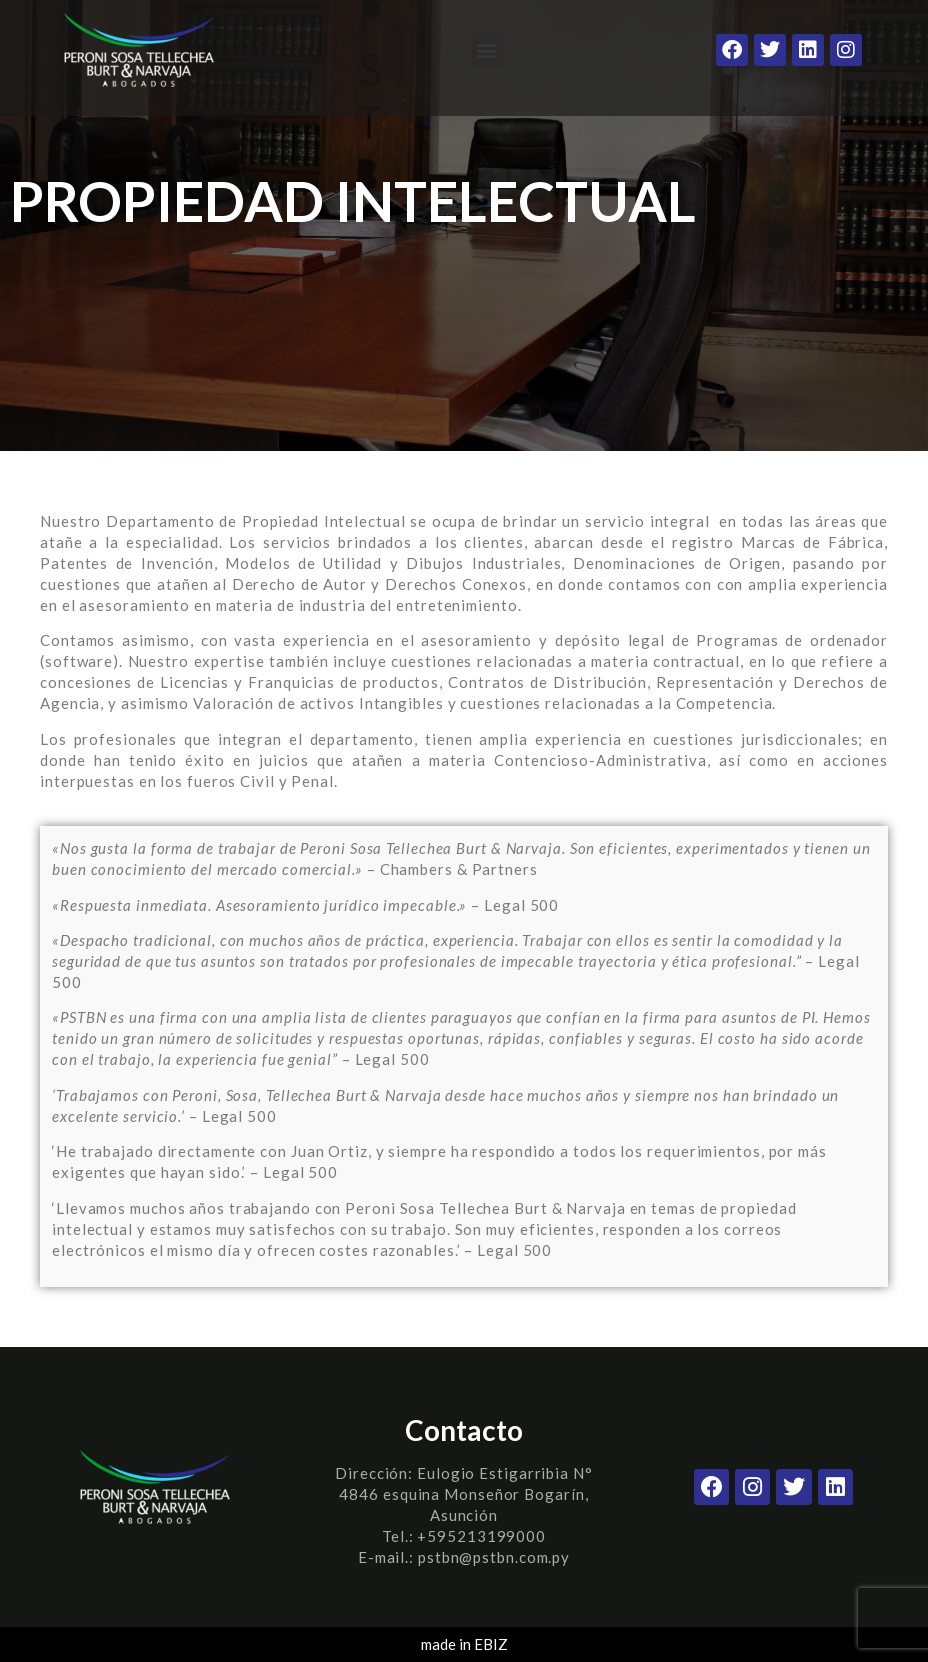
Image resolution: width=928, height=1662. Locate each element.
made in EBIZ (464, 1644)
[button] (487, 50)
